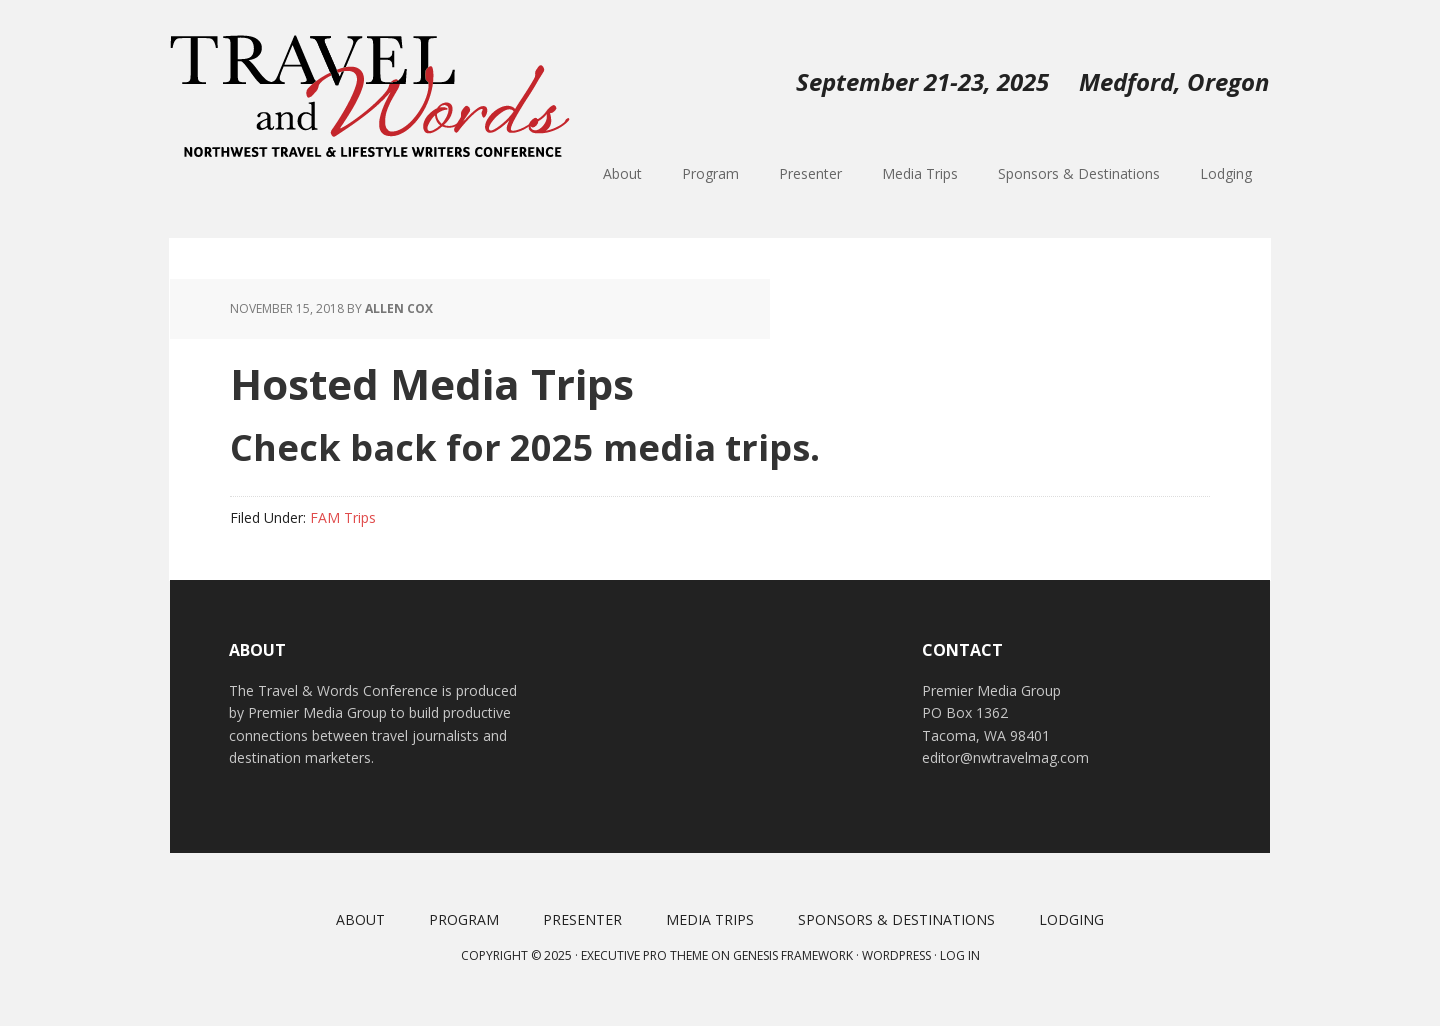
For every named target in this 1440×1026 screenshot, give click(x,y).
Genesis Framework (793, 955)
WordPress (896, 955)
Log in (960, 955)
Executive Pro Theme (644, 955)
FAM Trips (343, 517)
